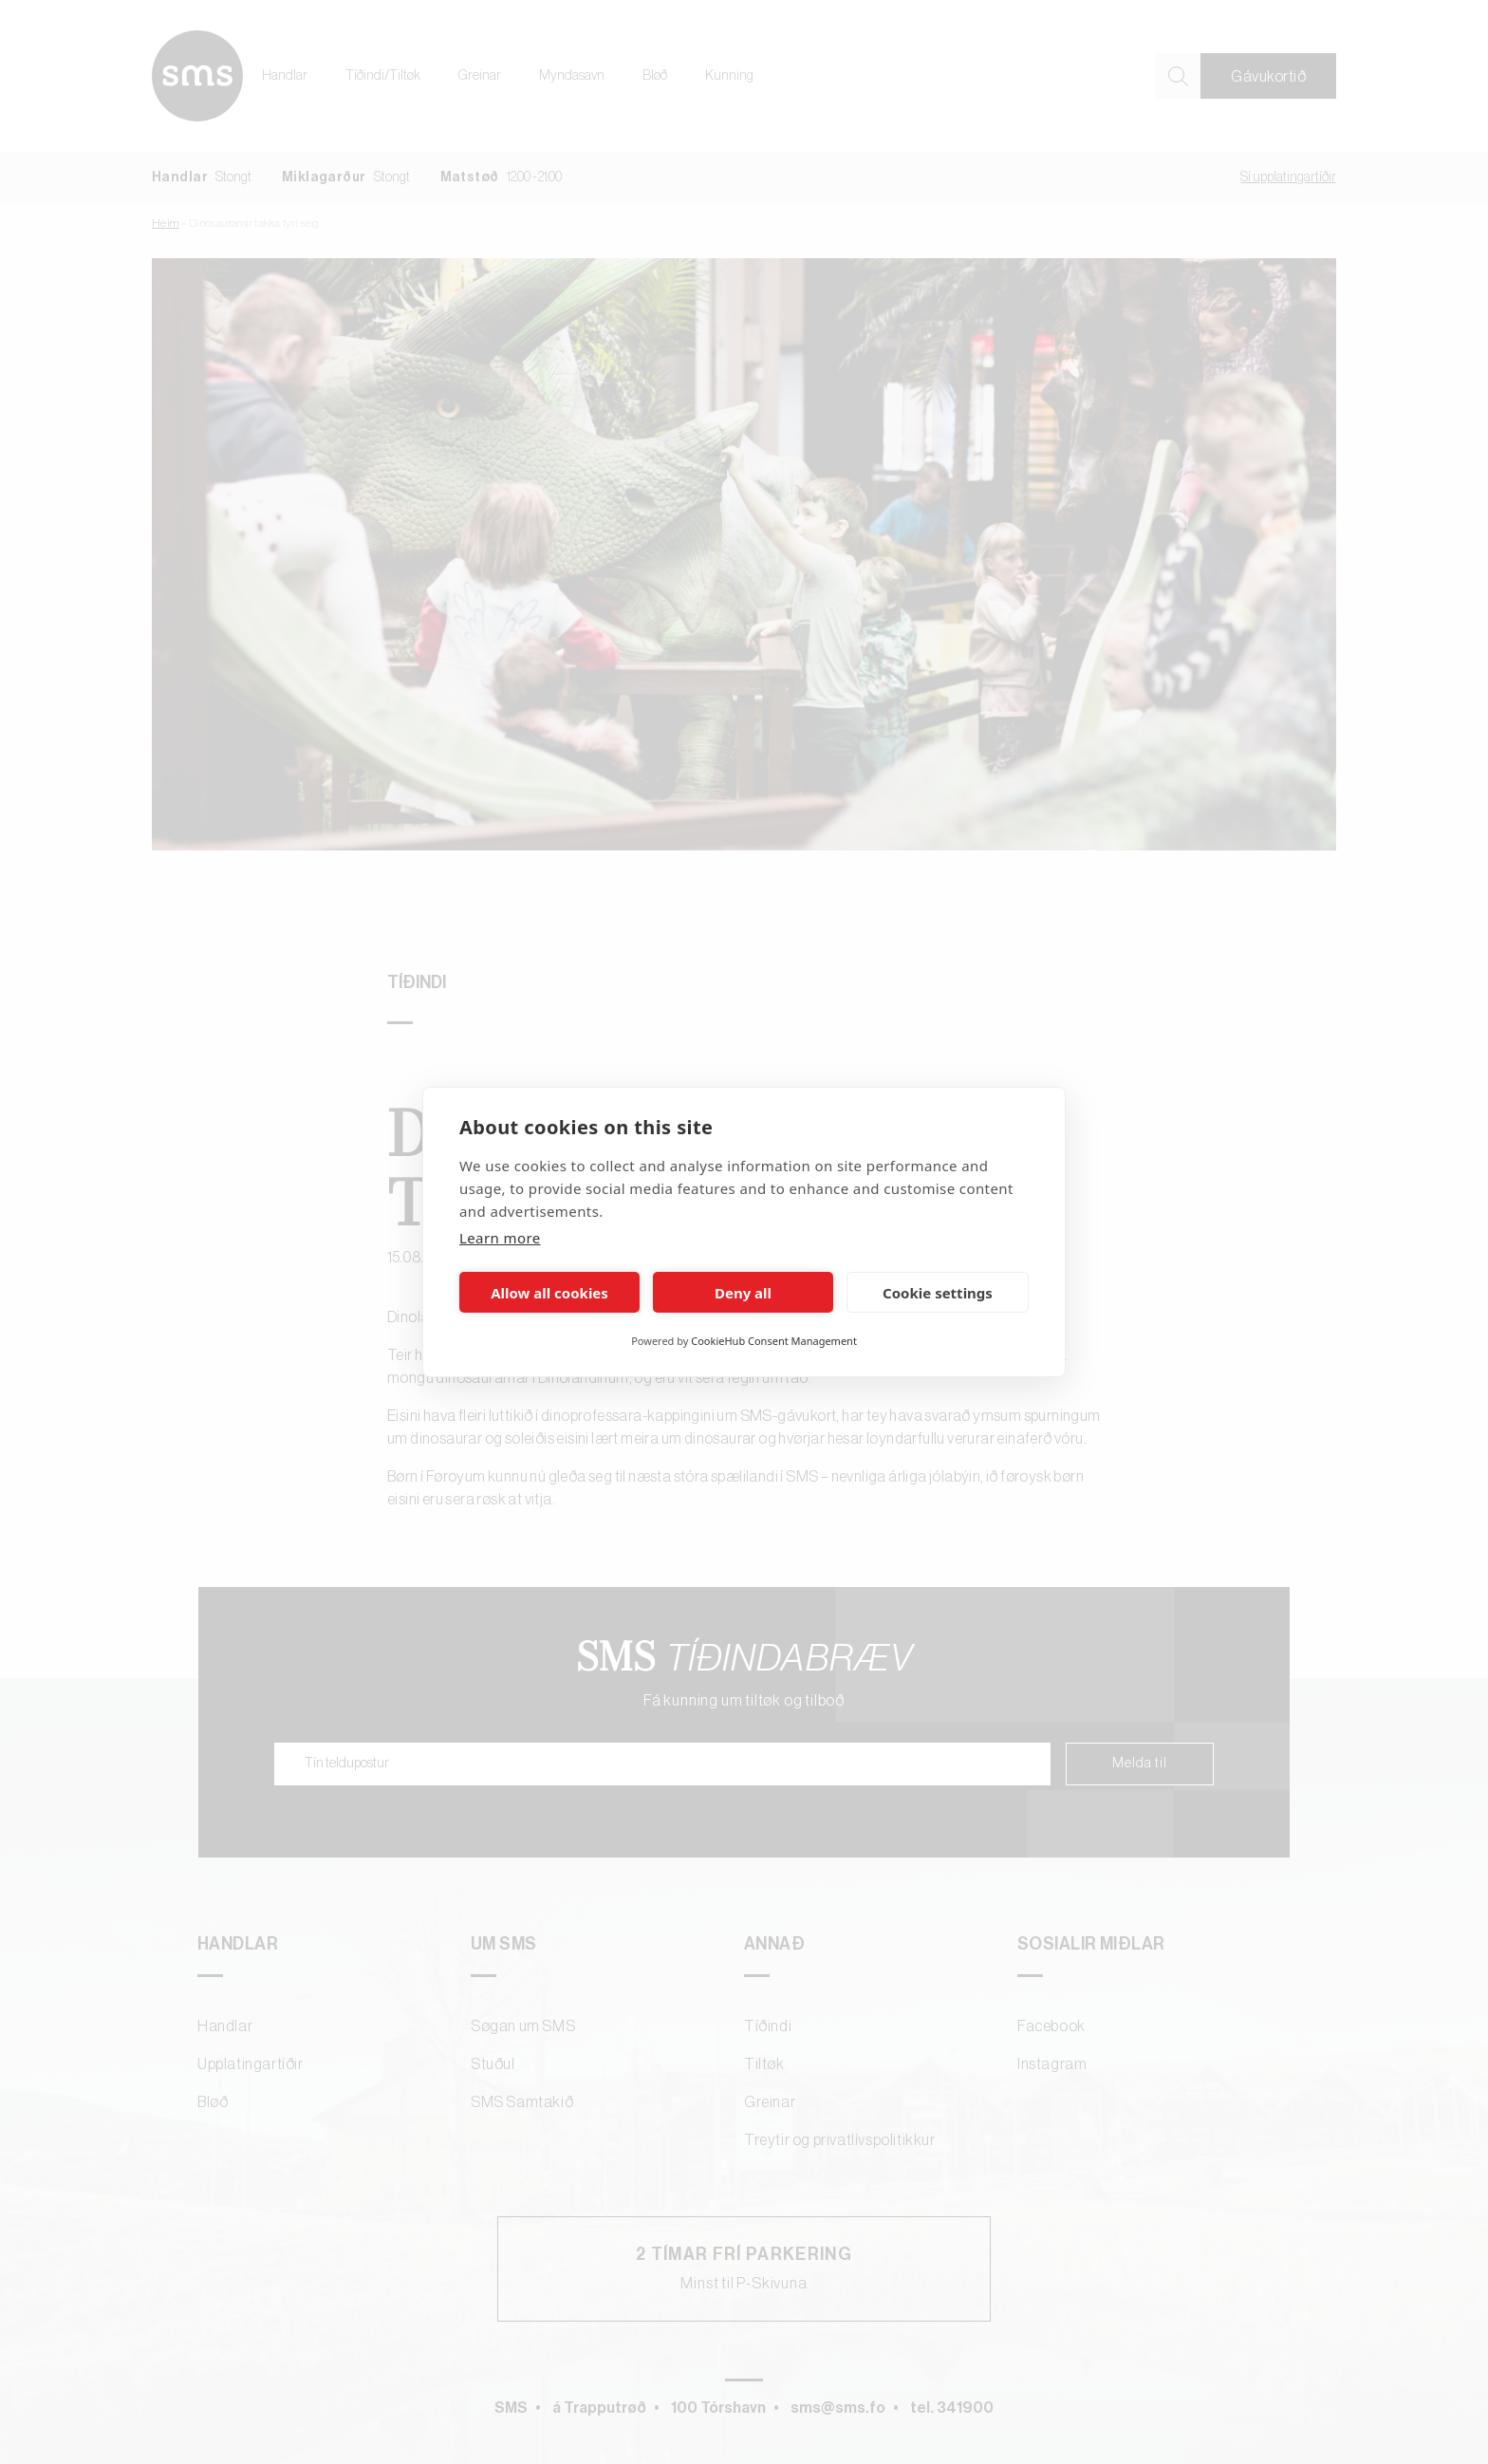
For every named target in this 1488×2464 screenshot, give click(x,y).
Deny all (743, 1292)
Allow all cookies (549, 1292)
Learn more (500, 1237)
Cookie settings (938, 1292)
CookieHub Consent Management (774, 1341)
